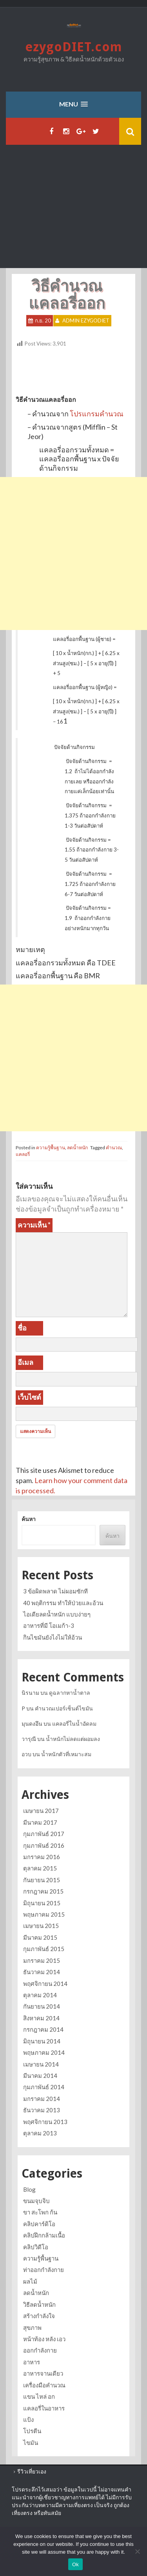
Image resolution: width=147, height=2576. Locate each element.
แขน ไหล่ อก (39, 2396)
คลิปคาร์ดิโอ (39, 2223)
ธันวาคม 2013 (41, 2109)
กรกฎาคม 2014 (43, 2029)
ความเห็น (34, 1224)
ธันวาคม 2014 (41, 1971)
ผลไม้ (30, 2281)
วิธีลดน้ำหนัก (39, 2304)
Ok (75, 2564)
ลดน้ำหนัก (77, 1147)
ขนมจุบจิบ (36, 2200)
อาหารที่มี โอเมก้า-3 (48, 1625)
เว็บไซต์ (29, 1397)
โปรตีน (32, 2430)
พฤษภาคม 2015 (44, 1914)
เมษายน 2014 (41, 2064)
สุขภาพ (32, 2327)
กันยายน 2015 (41, 1879)
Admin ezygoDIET (85, 320)
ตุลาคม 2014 (40, 1994)
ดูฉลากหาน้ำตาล (69, 1692)
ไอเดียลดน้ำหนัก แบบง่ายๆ (57, 1614)
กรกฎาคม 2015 (43, 1891)
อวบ (26, 1754)
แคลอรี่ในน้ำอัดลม (74, 1723)
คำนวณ (114, 1147)
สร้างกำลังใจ (39, 2315)
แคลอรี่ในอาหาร (44, 2408)
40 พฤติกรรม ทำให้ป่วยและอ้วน (63, 1602)
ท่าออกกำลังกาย (43, 2269)
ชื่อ (22, 1327)
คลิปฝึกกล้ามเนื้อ (44, 2235)
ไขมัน (30, 2442)
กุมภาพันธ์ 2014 (43, 2086)
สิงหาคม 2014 (41, 2018)
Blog (29, 2189)
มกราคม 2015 (41, 1960)
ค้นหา (29, 1519)
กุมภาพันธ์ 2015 (43, 1948)
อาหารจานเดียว (43, 2373)
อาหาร (31, 2361)
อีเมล (25, 1362)
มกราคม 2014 (41, 2098)
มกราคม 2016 (41, 1856)
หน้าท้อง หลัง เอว (44, 2338)
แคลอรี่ (23, 1154)
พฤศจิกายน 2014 (45, 1983)
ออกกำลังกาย (40, 2350)
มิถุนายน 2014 (41, 2041)
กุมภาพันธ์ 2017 (43, 1833)
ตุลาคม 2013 (40, 2133)
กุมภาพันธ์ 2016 (43, 1845)
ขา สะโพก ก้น (40, 2212)
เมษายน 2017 (41, 1810)
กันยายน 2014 (41, 2006)
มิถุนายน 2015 (41, 1902)
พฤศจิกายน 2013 (45, 2121)
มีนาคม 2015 (40, 1937)
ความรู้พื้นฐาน (50, 1147)
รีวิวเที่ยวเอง (31, 2471)
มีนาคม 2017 (40, 1822)
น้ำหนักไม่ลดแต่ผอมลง (73, 1738)
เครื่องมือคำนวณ (44, 2385)
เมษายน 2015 (41, 1925)
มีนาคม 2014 (40, 2075)
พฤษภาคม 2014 (44, 2052)
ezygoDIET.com (73, 47)
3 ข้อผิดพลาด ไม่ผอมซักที (55, 1591)
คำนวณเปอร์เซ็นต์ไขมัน (64, 1708)
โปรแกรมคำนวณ (96, 413)
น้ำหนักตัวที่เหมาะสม (66, 1754)
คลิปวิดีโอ (35, 2246)
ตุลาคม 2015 (40, 1868)
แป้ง (28, 2419)
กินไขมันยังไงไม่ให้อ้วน (52, 1637)
